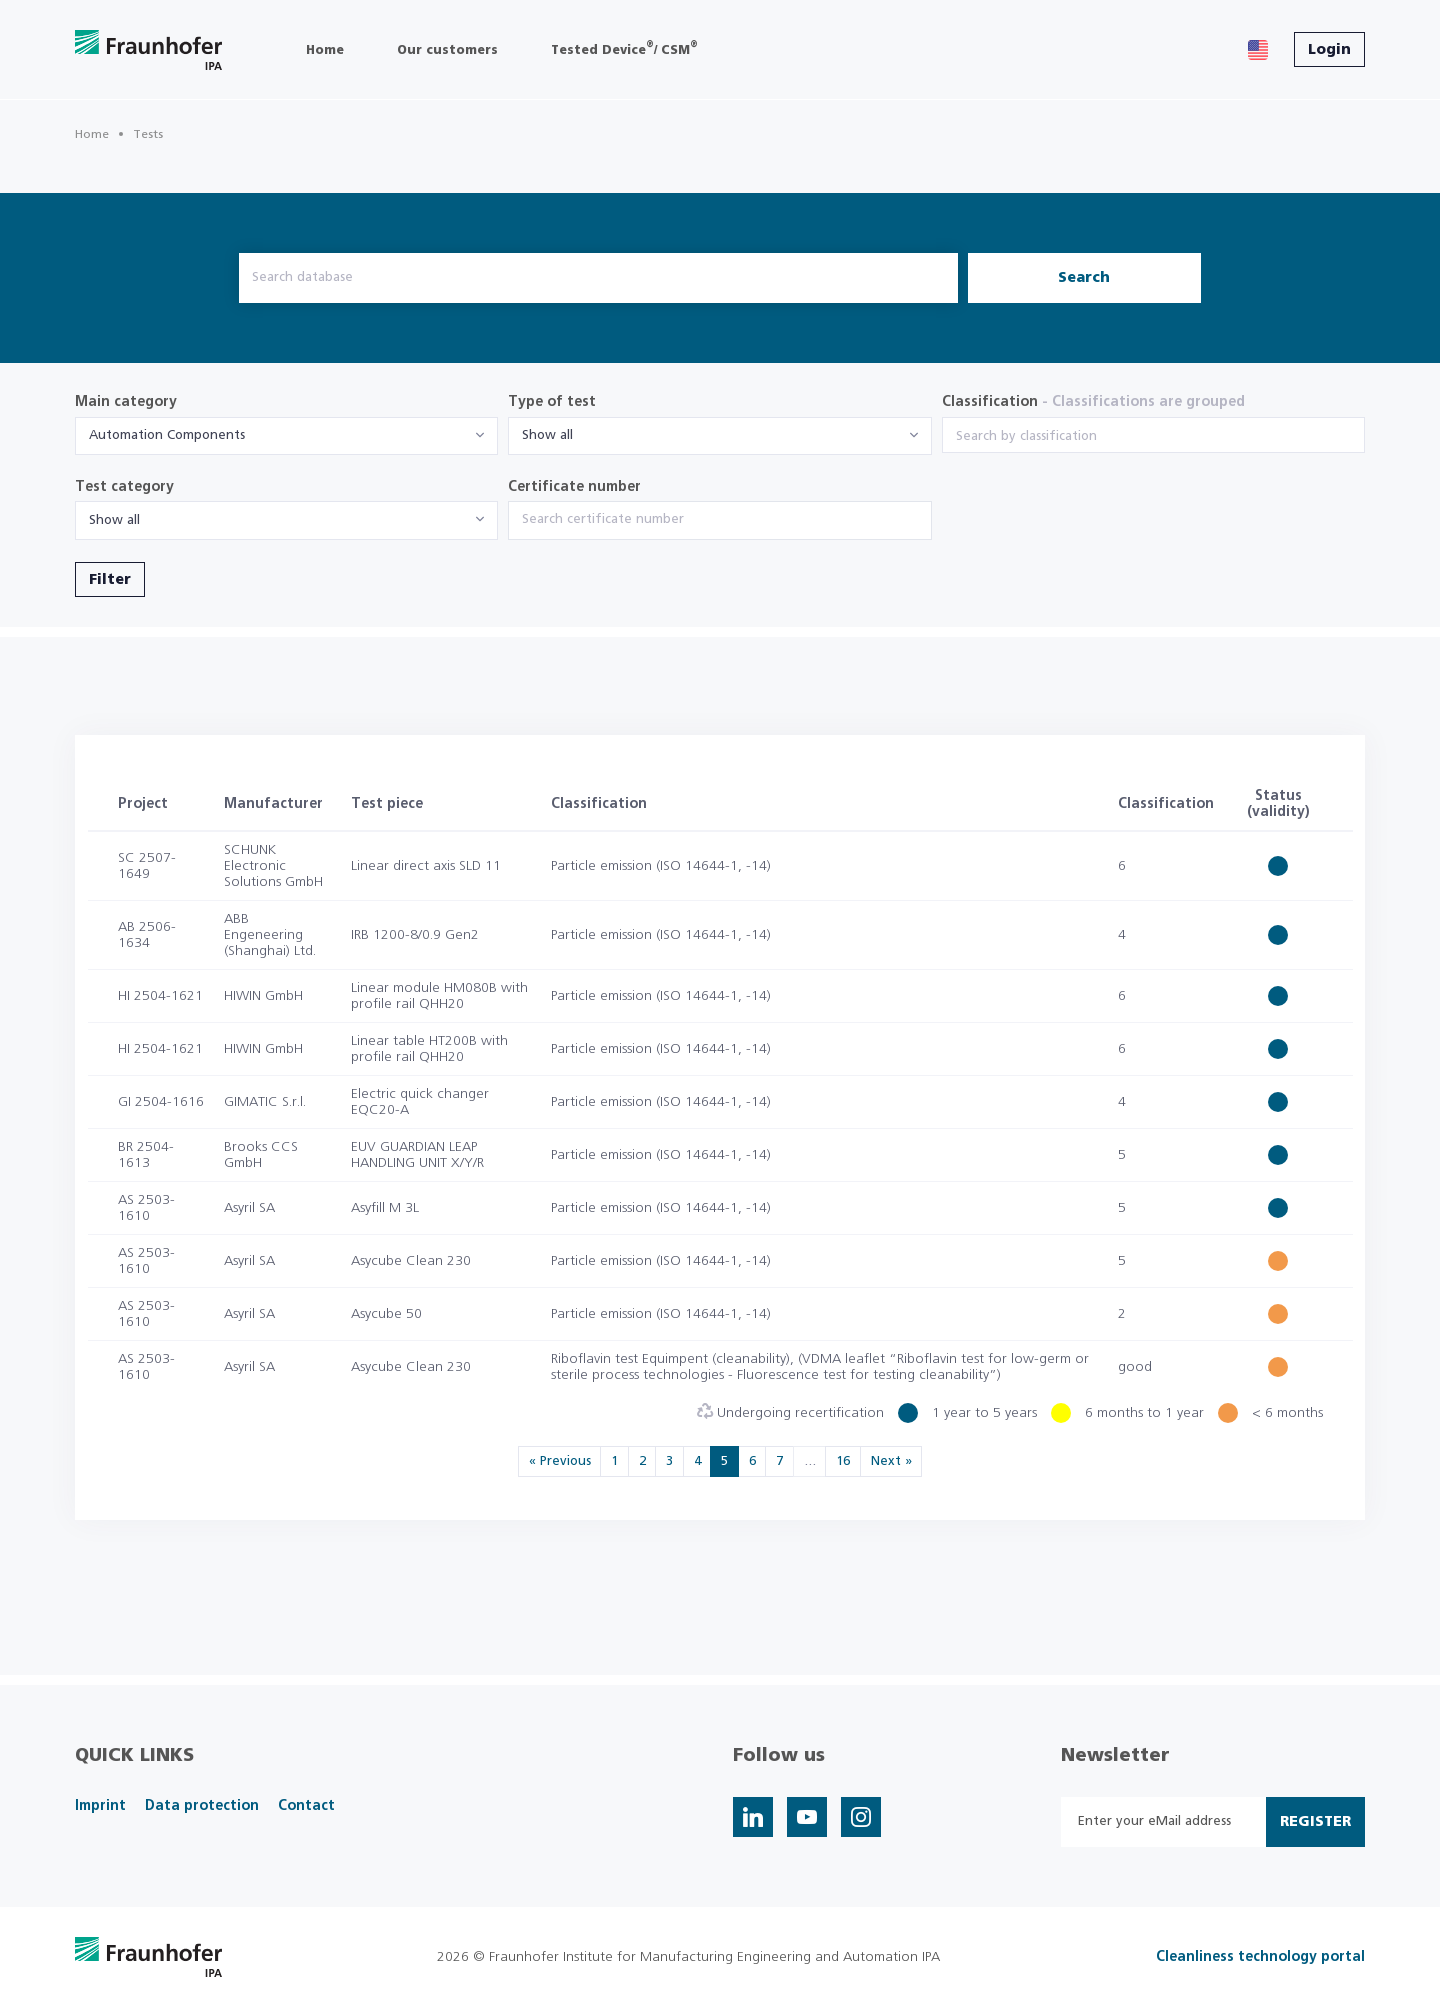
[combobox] (286, 436)
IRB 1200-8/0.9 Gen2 (415, 935)
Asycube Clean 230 (411, 1261)
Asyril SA (249, 1208)
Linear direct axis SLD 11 (426, 866)
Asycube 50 (386, 1314)
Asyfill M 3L (385, 1208)
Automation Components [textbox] (167, 435)
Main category (126, 402)
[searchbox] (1153, 437)
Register (1315, 1822)
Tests (148, 134)
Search (1084, 278)
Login (1329, 50)
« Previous (560, 1461)
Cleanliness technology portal (1260, 1957)
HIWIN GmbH (263, 996)
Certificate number (574, 487)
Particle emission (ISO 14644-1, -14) (661, 866)
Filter (110, 580)
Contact (306, 1806)
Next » (891, 1461)
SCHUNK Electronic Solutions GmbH (273, 866)
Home (92, 134)
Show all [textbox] (547, 435)
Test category (124, 487)
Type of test (552, 402)
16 (843, 1461)
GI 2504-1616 (161, 1102)
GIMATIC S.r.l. (265, 1102)
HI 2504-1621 (160, 996)
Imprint (100, 1806)
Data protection (202, 1806)
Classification (1093, 402)
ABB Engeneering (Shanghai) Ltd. (270, 935)
